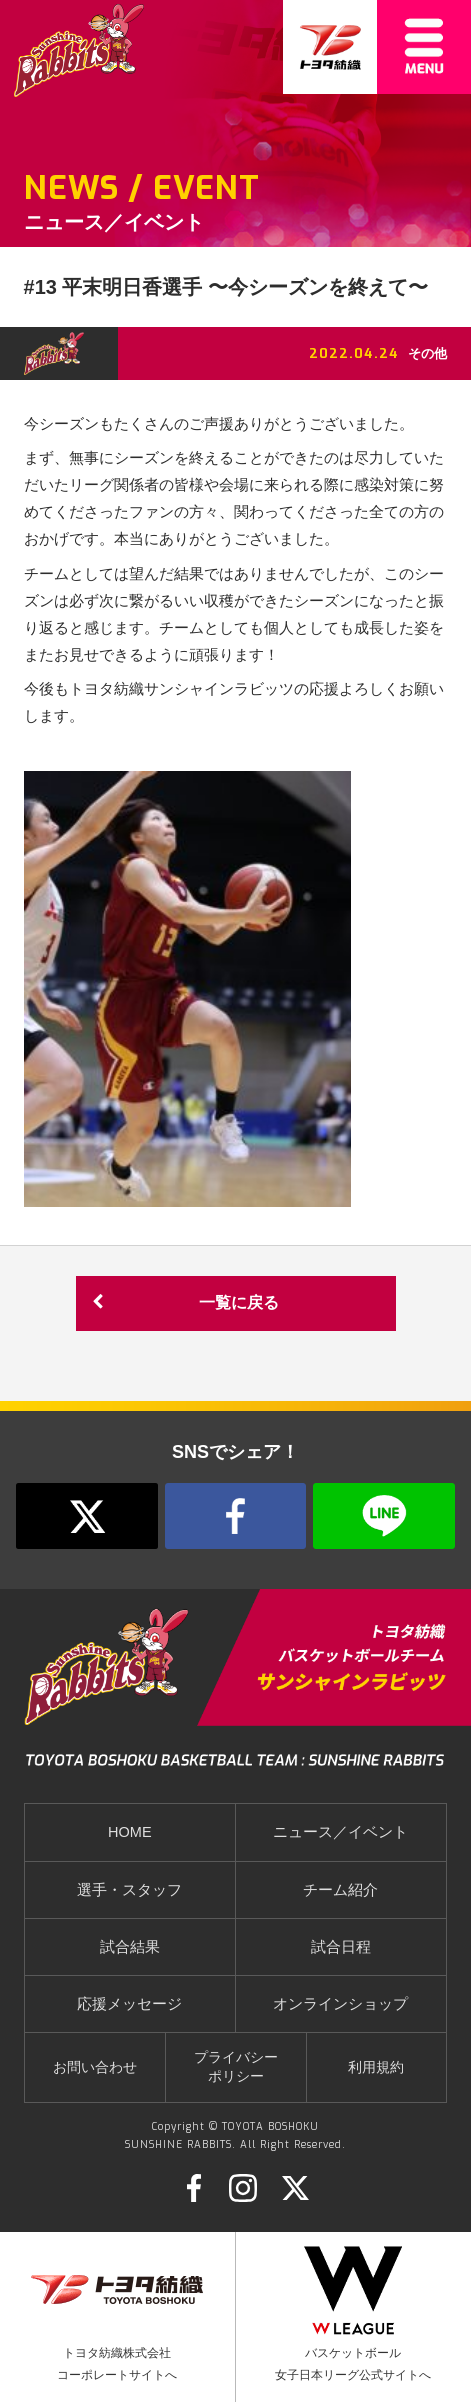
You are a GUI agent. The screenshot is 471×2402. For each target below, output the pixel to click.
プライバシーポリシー (236, 2067)
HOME (130, 1832)
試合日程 (341, 1947)
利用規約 (376, 2067)
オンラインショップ (340, 2004)
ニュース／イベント (340, 1832)
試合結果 (130, 1947)
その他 (427, 353)
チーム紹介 (340, 1890)
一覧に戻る (183, 1303)
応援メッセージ (129, 2004)
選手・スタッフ (129, 1890)
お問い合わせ (95, 2067)
